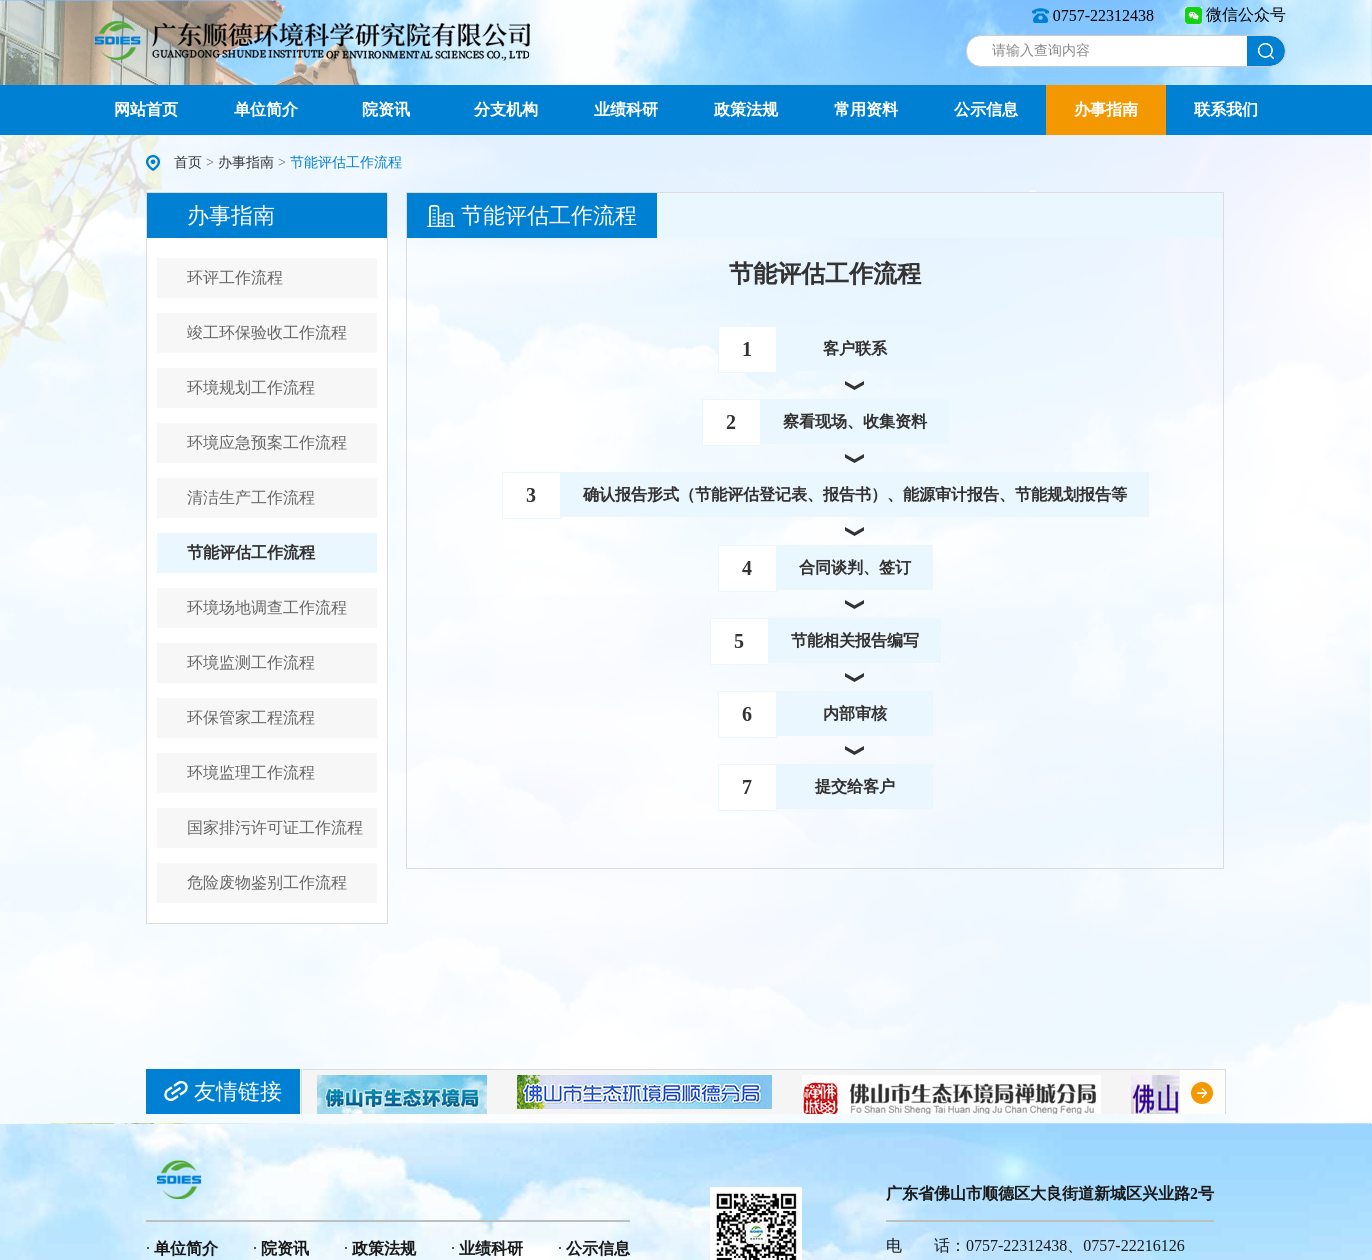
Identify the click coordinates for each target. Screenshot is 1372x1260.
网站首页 (146, 109)
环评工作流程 (235, 277)
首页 (188, 162)
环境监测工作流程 (251, 662)
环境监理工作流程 (251, 772)
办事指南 (1106, 109)
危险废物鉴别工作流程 (267, 882)
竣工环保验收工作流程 (267, 332)
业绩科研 (626, 109)
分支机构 (506, 109)
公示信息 (986, 109)
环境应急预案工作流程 (267, 442)
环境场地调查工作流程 (267, 607)
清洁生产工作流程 (251, 497)
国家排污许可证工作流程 (275, 827)
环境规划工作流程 (251, 387)
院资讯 (386, 109)
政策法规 (746, 109)
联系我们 (1226, 109)
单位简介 (266, 109)
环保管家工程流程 (251, 717)
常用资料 (866, 109)
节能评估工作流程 (251, 552)
